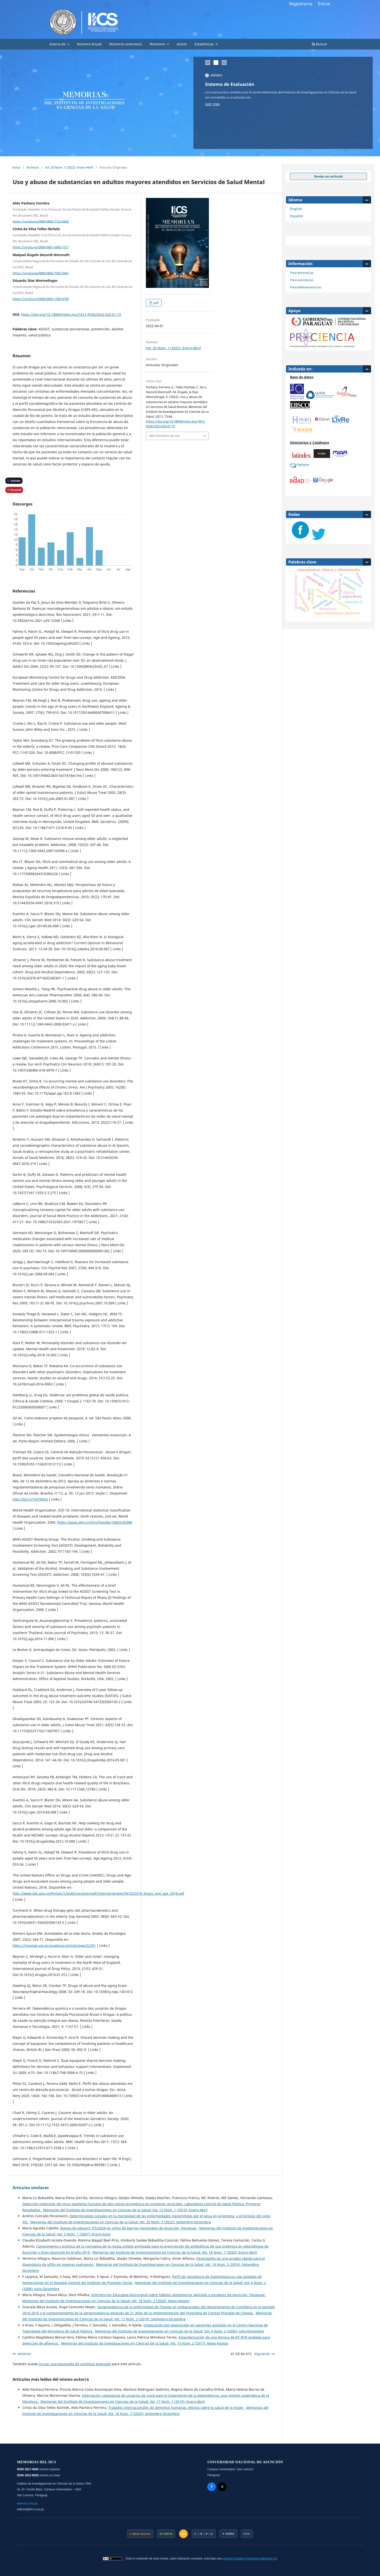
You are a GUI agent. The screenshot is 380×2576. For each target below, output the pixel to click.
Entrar (324, 4)
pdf (155, 303)
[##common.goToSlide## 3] (224, 62)
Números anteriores (125, 44)
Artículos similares (31, 2187)
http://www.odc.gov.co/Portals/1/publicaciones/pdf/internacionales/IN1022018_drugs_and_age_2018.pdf (98, 1893)
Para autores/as (301, 280)
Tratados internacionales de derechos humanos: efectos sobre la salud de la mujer (176, 2407)
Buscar (319, 44)
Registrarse (300, 4)
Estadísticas (205, 44)
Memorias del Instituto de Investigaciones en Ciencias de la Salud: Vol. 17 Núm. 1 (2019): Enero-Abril (122, 2401)
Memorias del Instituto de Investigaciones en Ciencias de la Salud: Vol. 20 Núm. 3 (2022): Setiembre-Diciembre (120, 2222)
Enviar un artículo (328, 176)
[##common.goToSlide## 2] (216, 62)
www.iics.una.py (27, 2503)
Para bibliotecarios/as (305, 287)
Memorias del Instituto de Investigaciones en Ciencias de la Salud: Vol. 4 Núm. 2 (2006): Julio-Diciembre (179, 2331)
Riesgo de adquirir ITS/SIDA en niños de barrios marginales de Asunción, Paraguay (128, 2228)
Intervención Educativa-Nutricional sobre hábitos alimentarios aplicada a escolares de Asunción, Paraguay (178, 2294)
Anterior (24, 2353)
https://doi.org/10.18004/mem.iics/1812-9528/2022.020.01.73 (71, 314)
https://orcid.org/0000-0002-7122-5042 (41, 221)
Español (296, 216)
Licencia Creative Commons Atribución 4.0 (249, 2558)
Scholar (14, 480)
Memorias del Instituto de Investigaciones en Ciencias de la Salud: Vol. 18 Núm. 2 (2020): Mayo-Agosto (105, 2301)
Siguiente (262, 2353)
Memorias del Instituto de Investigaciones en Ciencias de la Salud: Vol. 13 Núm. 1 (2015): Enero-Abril (125, 2210)
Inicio (16, 167)
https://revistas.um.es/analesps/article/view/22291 (54, 1945)
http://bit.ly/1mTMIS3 (30, 1499)
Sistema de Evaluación (229, 84)
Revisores (158, 44)
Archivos (32, 167)
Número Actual (89, 44)
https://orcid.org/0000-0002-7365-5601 (41, 273)
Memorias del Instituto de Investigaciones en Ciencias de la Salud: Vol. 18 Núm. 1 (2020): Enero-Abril (175, 2252)
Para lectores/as (301, 272)
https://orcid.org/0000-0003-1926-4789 (41, 299)
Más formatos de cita (164, 435)
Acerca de (57, 44)
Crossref (14, 490)
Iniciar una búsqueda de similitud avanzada (75, 2364)
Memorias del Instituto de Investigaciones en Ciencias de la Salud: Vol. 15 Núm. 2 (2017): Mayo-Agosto (144, 2343)
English (296, 208)
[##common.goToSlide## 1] (207, 62)
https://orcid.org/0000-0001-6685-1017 (41, 247)
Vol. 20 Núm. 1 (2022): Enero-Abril (69, 167)
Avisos (182, 44)
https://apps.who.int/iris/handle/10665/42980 (94, 1522)
